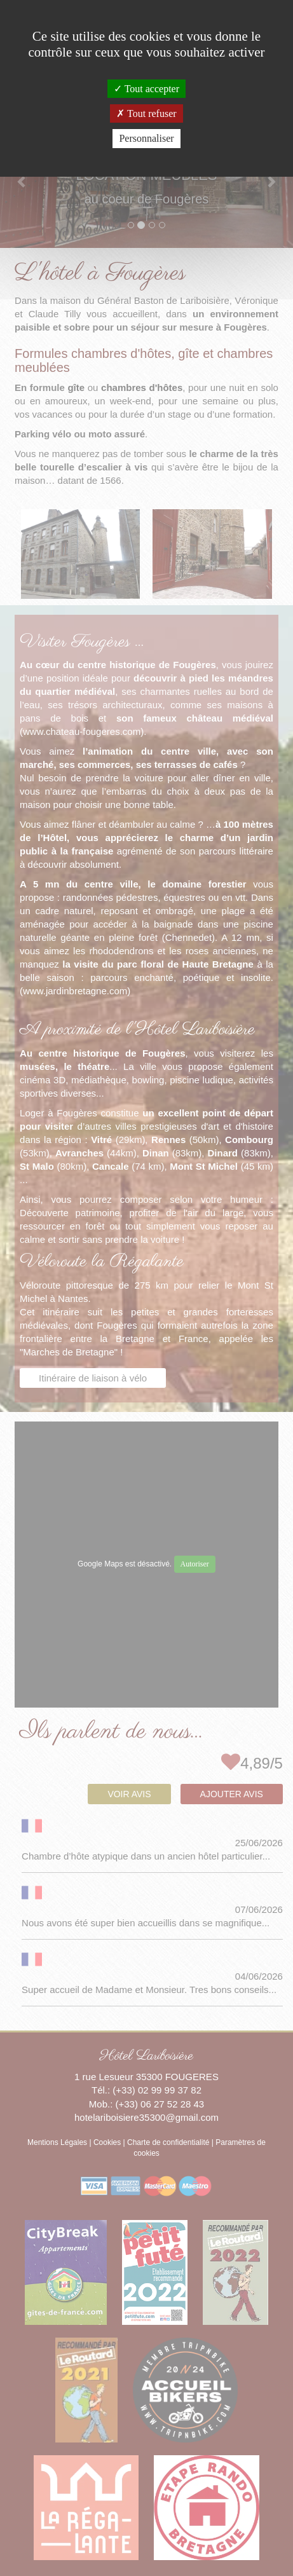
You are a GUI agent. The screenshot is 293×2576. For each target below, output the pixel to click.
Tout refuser (146, 113)
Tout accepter (146, 88)
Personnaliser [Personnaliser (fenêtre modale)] (146, 138)
